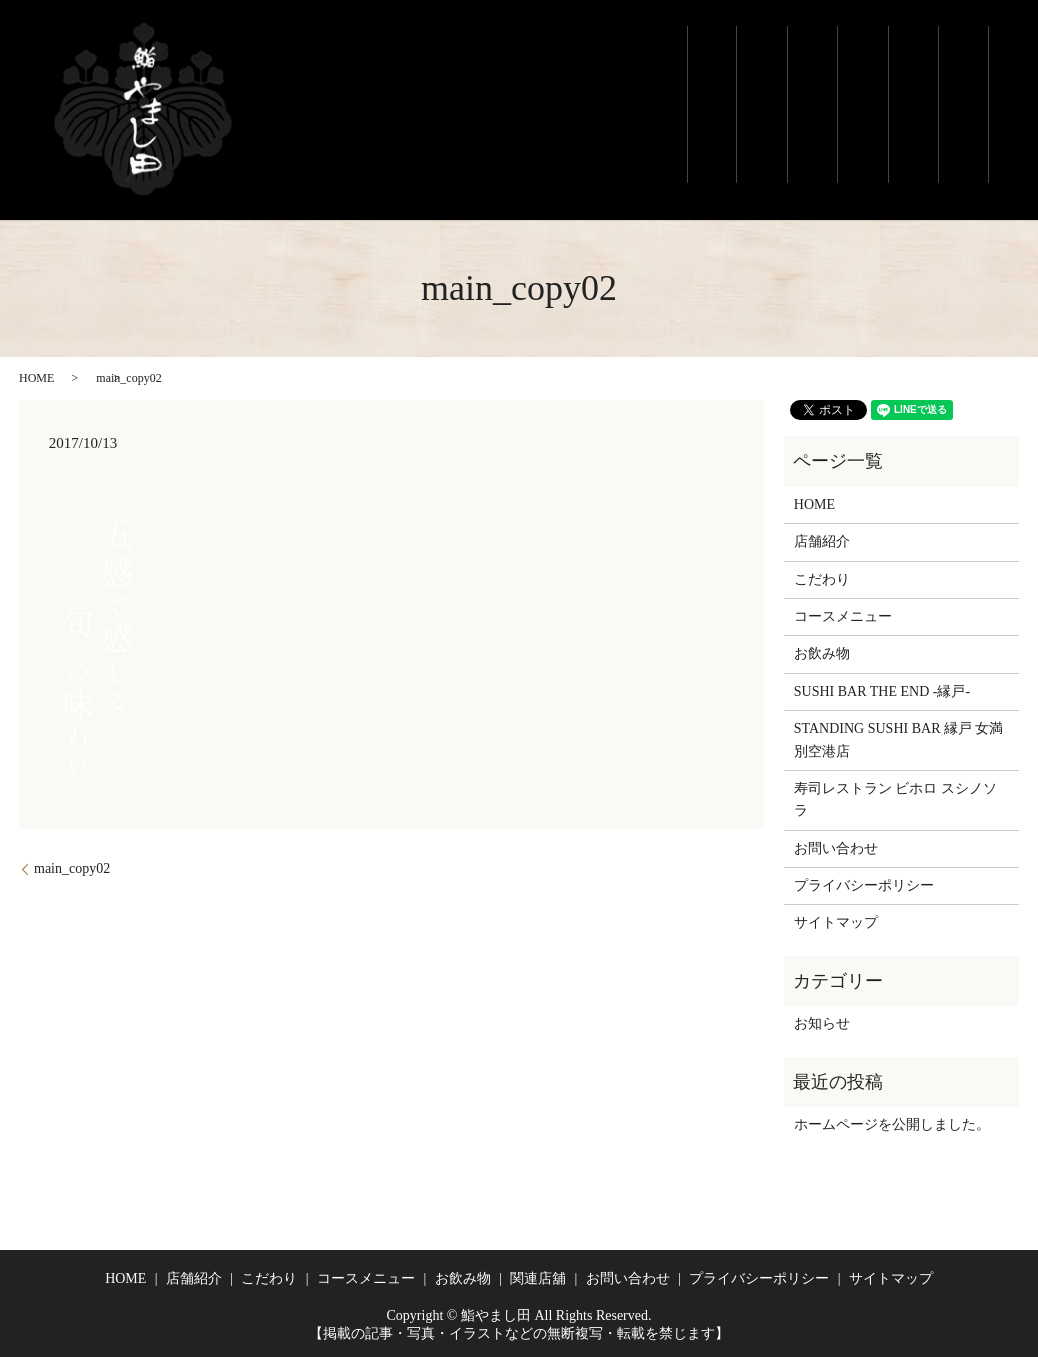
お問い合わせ (836, 848)
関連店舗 (961, 104)
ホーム (688, 70)
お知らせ (822, 1023)
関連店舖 (538, 1278)
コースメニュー (852, 94)
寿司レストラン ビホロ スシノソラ (895, 799)
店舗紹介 (743, 104)
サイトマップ (836, 922)
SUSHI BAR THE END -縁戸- (882, 691)
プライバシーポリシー (864, 885)
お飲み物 (907, 70)
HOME (36, 378)
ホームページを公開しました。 (892, 1124)
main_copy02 (72, 868)
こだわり (797, 86)
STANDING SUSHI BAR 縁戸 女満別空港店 (899, 739)
